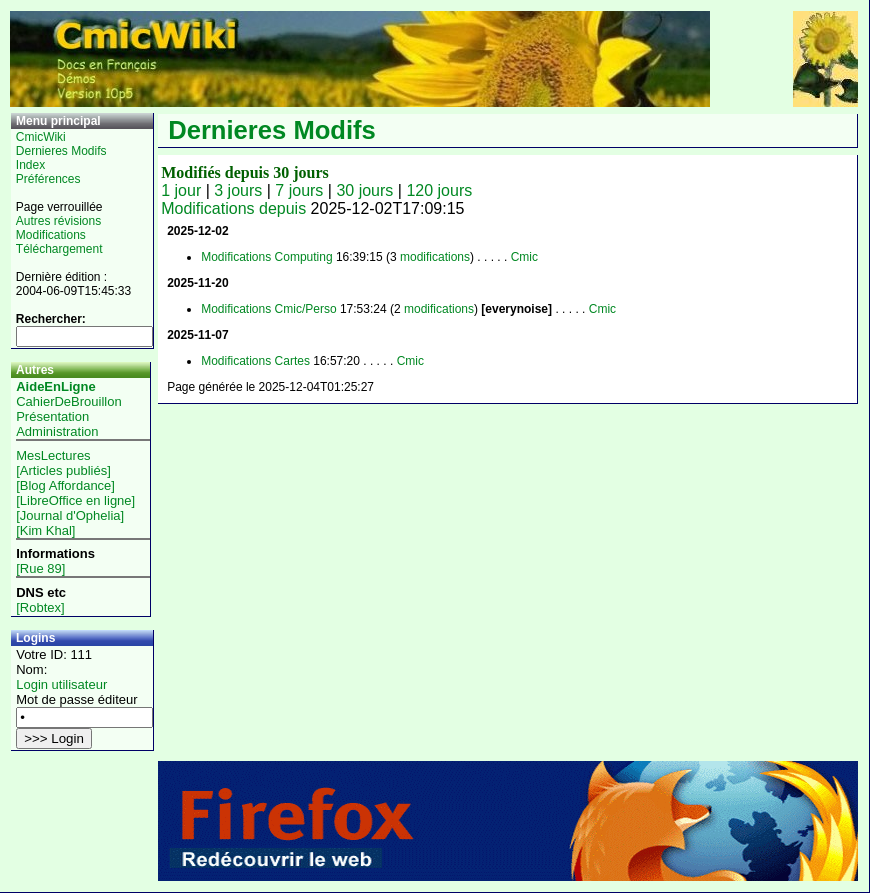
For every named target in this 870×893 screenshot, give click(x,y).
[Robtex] (40, 607)
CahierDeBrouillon (69, 401)
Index (30, 165)
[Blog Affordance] (65, 485)
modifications (435, 257)
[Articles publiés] (63, 470)
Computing (304, 257)
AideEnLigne (55, 386)
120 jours (439, 190)
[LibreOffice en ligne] (75, 500)
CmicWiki (41, 137)
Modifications (51, 235)
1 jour (181, 190)
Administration (57, 431)
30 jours (364, 190)
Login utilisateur (61, 684)
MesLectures (53, 455)
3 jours (238, 190)
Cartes (292, 361)
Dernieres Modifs (61, 151)
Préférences (48, 179)
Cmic (524, 257)
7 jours (299, 190)
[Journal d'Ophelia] (70, 515)
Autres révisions (58, 221)
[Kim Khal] (45, 530)
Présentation (52, 416)
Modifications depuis (233, 208)
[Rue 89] (40, 568)
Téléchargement (59, 249)
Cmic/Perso (306, 309)
